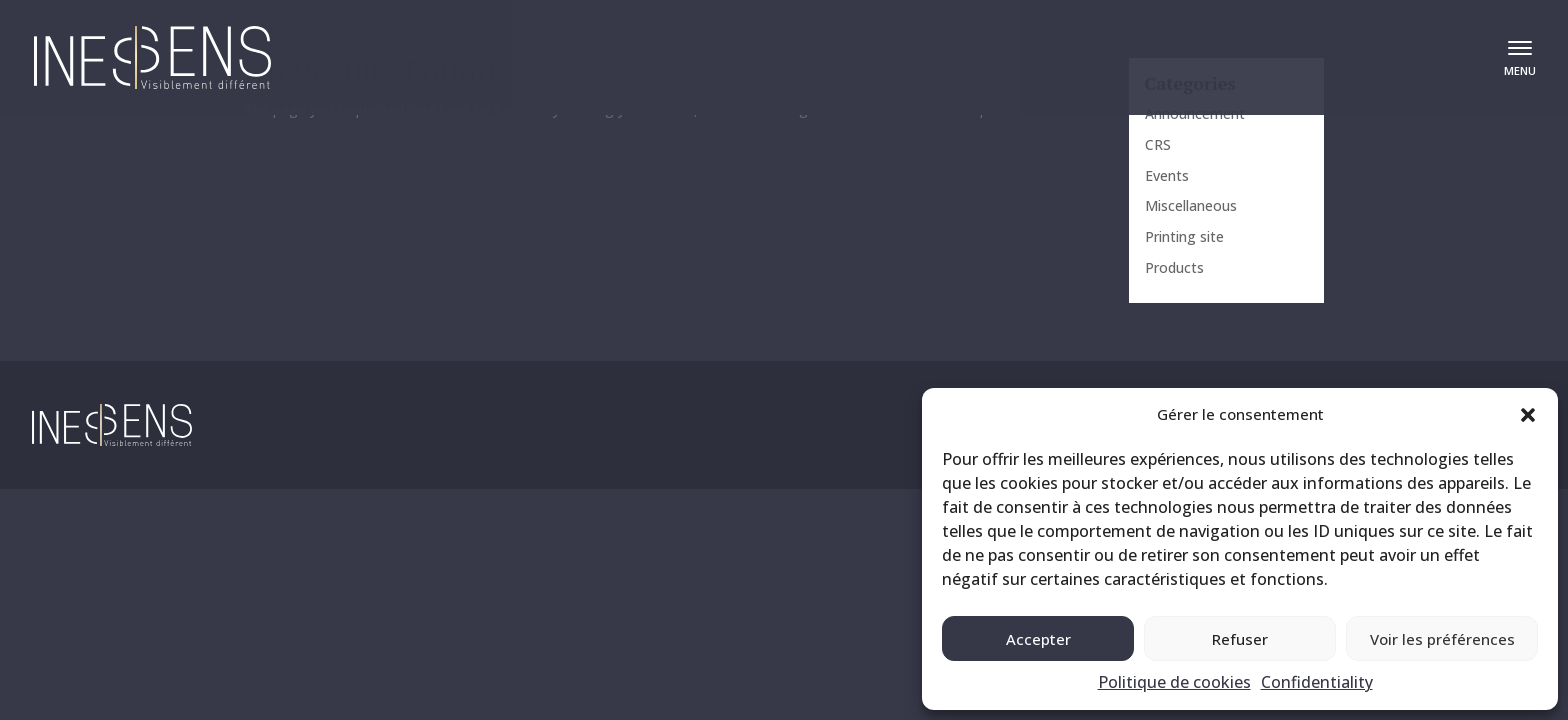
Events (1167, 175)
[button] (1528, 415)
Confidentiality (1317, 682)
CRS (1158, 144)
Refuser (1240, 639)
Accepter (1038, 639)
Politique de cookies (1174, 682)
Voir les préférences (1442, 639)
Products (1174, 267)
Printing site (1184, 236)
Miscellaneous (1191, 205)
